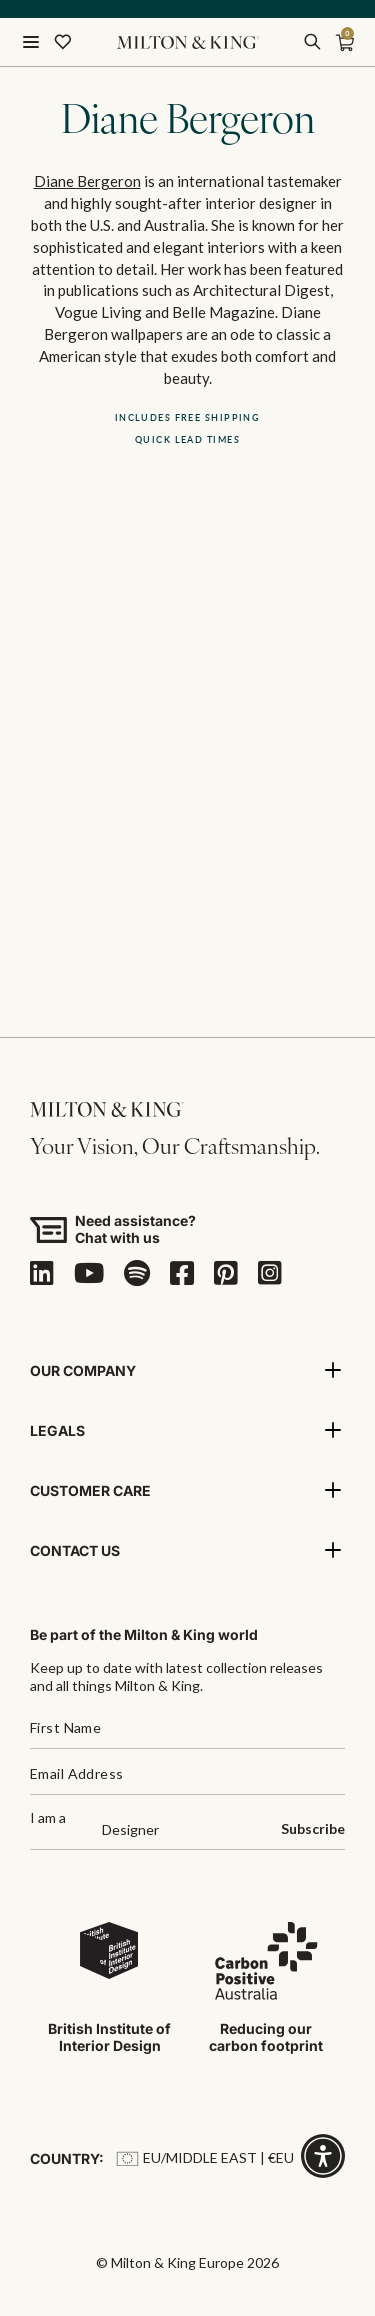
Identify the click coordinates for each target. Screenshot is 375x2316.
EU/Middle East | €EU (205, 2157)
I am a (48, 1818)
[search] (312, 42)
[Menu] (31, 42)
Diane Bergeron (87, 181)
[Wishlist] (63, 42)
